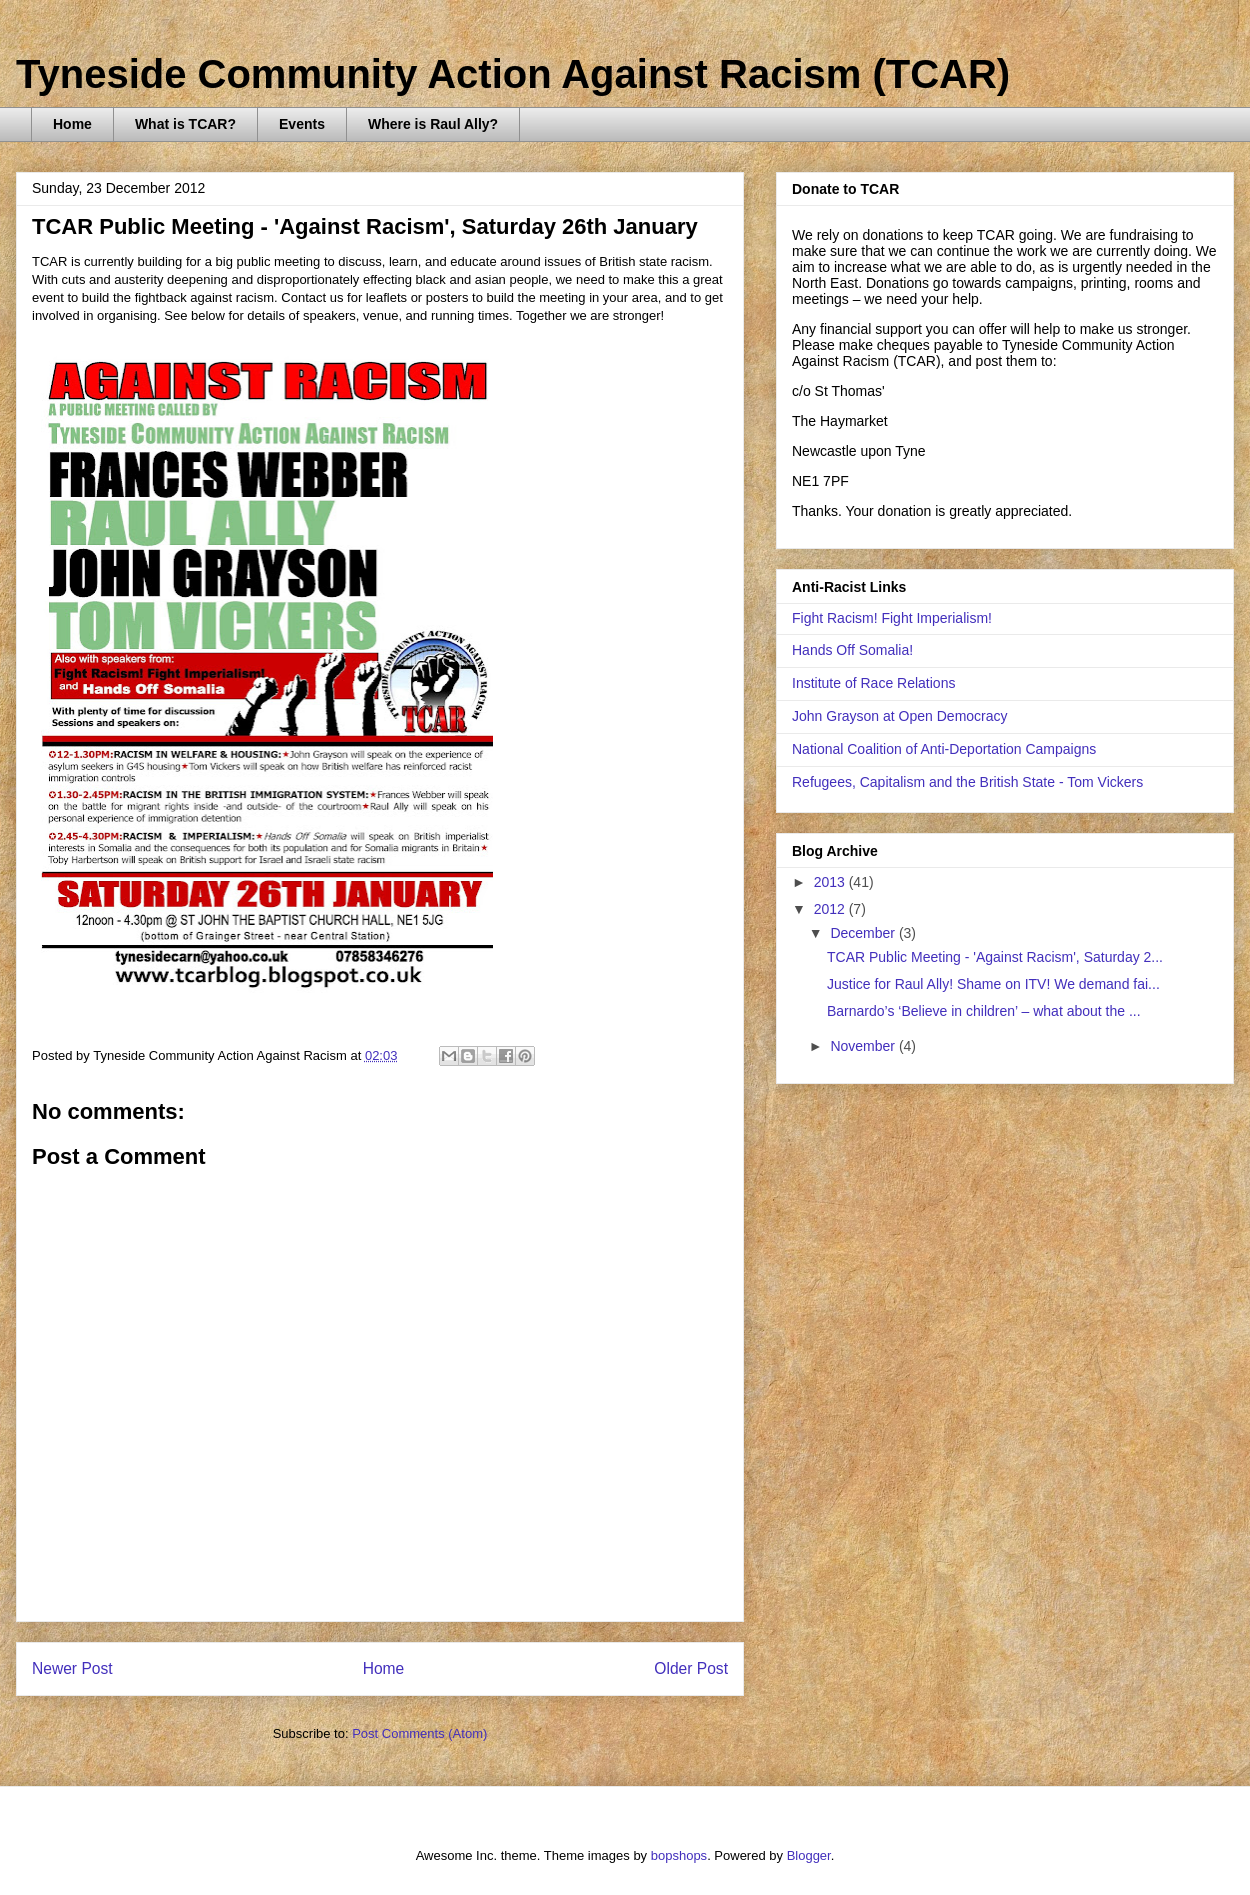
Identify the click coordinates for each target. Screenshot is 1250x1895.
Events (302, 124)
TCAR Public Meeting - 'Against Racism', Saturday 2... (995, 957)
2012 (831, 909)
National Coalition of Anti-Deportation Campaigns (944, 749)
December (864, 933)
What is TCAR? (185, 124)
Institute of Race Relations (873, 683)
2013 (831, 882)
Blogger (809, 1855)
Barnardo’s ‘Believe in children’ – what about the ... (984, 1011)
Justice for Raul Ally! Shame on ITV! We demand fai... (993, 984)
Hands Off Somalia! (852, 650)
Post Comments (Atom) (419, 1733)
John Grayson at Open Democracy (900, 716)
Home (72, 124)
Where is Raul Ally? (433, 124)
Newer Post (72, 1668)
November (864, 1046)
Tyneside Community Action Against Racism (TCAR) (513, 74)
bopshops (679, 1855)
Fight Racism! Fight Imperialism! (892, 618)
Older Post (691, 1668)
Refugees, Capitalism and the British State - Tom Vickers (967, 782)
